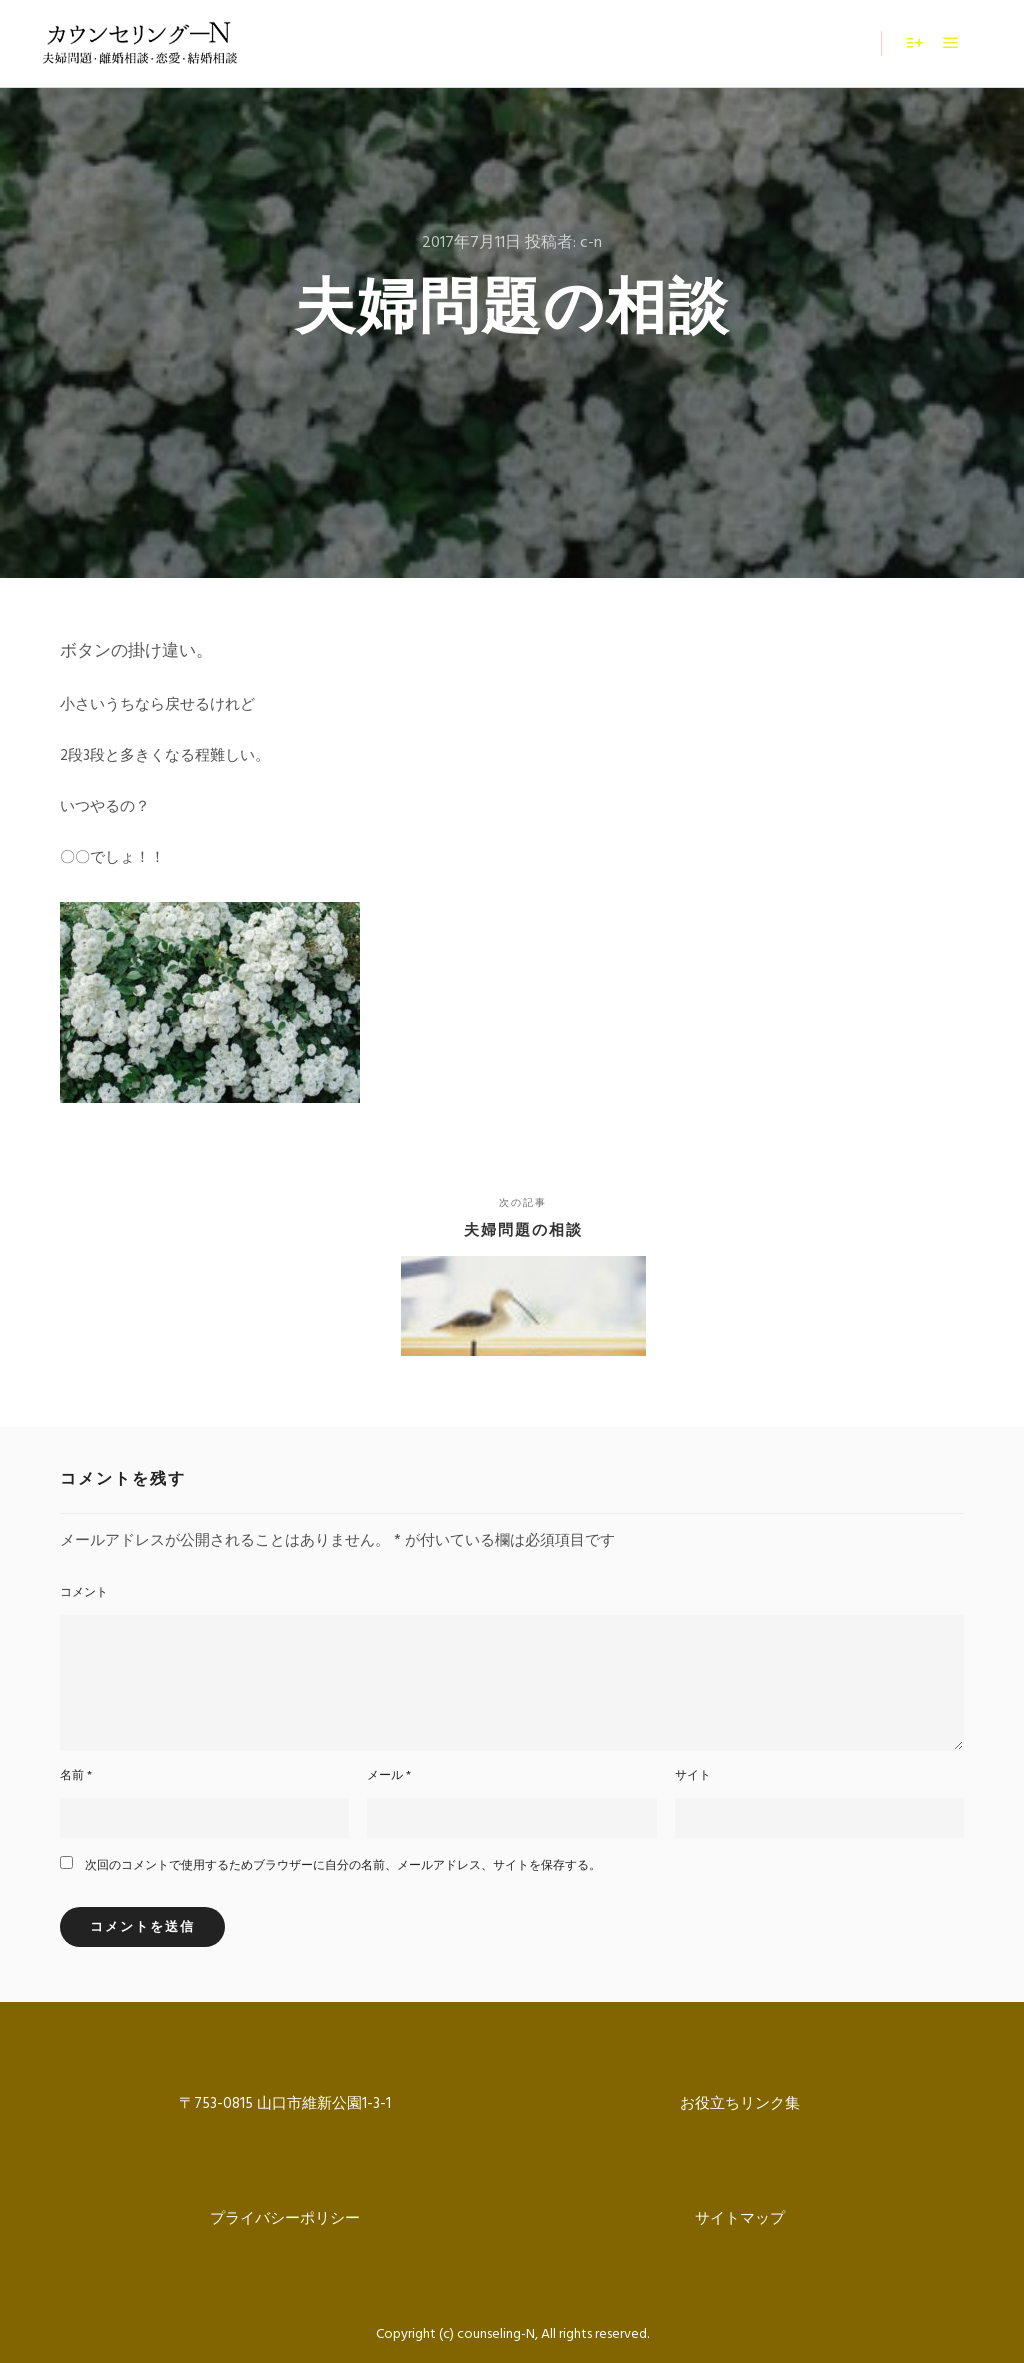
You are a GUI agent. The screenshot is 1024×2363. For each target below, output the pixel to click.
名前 (76, 1776)
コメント (84, 1593)
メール (389, 1776)
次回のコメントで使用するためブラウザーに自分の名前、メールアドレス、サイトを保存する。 (343, 1866)
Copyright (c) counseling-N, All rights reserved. (512, 2334)
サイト (693, 1776)
